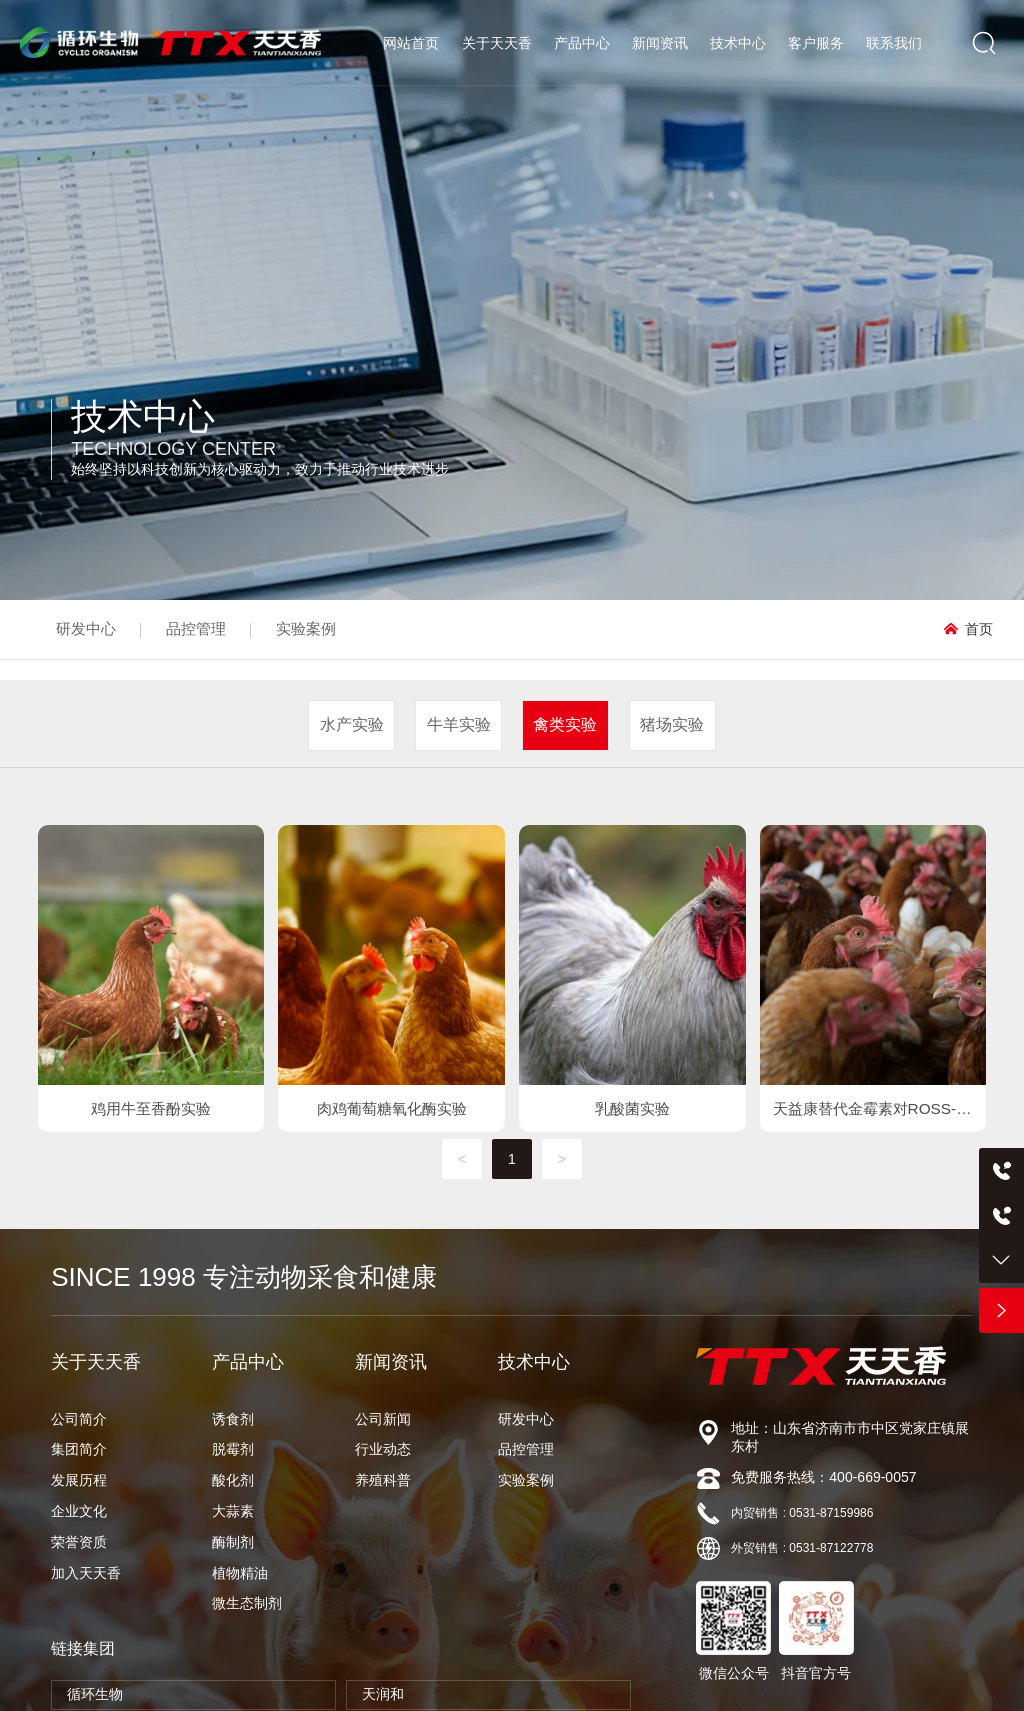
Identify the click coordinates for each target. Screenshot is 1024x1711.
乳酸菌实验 (632, 1108)
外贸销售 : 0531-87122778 (802, 1548)
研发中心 (86, 628)
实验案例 (306, 628)
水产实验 (352, 724)
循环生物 (95, 1694)
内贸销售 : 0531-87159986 (802, 1513)
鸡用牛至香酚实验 (151, 1108)
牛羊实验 (459, 724)
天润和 (383, 1694)
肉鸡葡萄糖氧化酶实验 (392, 1108)
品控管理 (196, 628)
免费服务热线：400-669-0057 (823, 1477)
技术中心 (143, 416)
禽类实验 (565, 724)
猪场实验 (672, 724)
